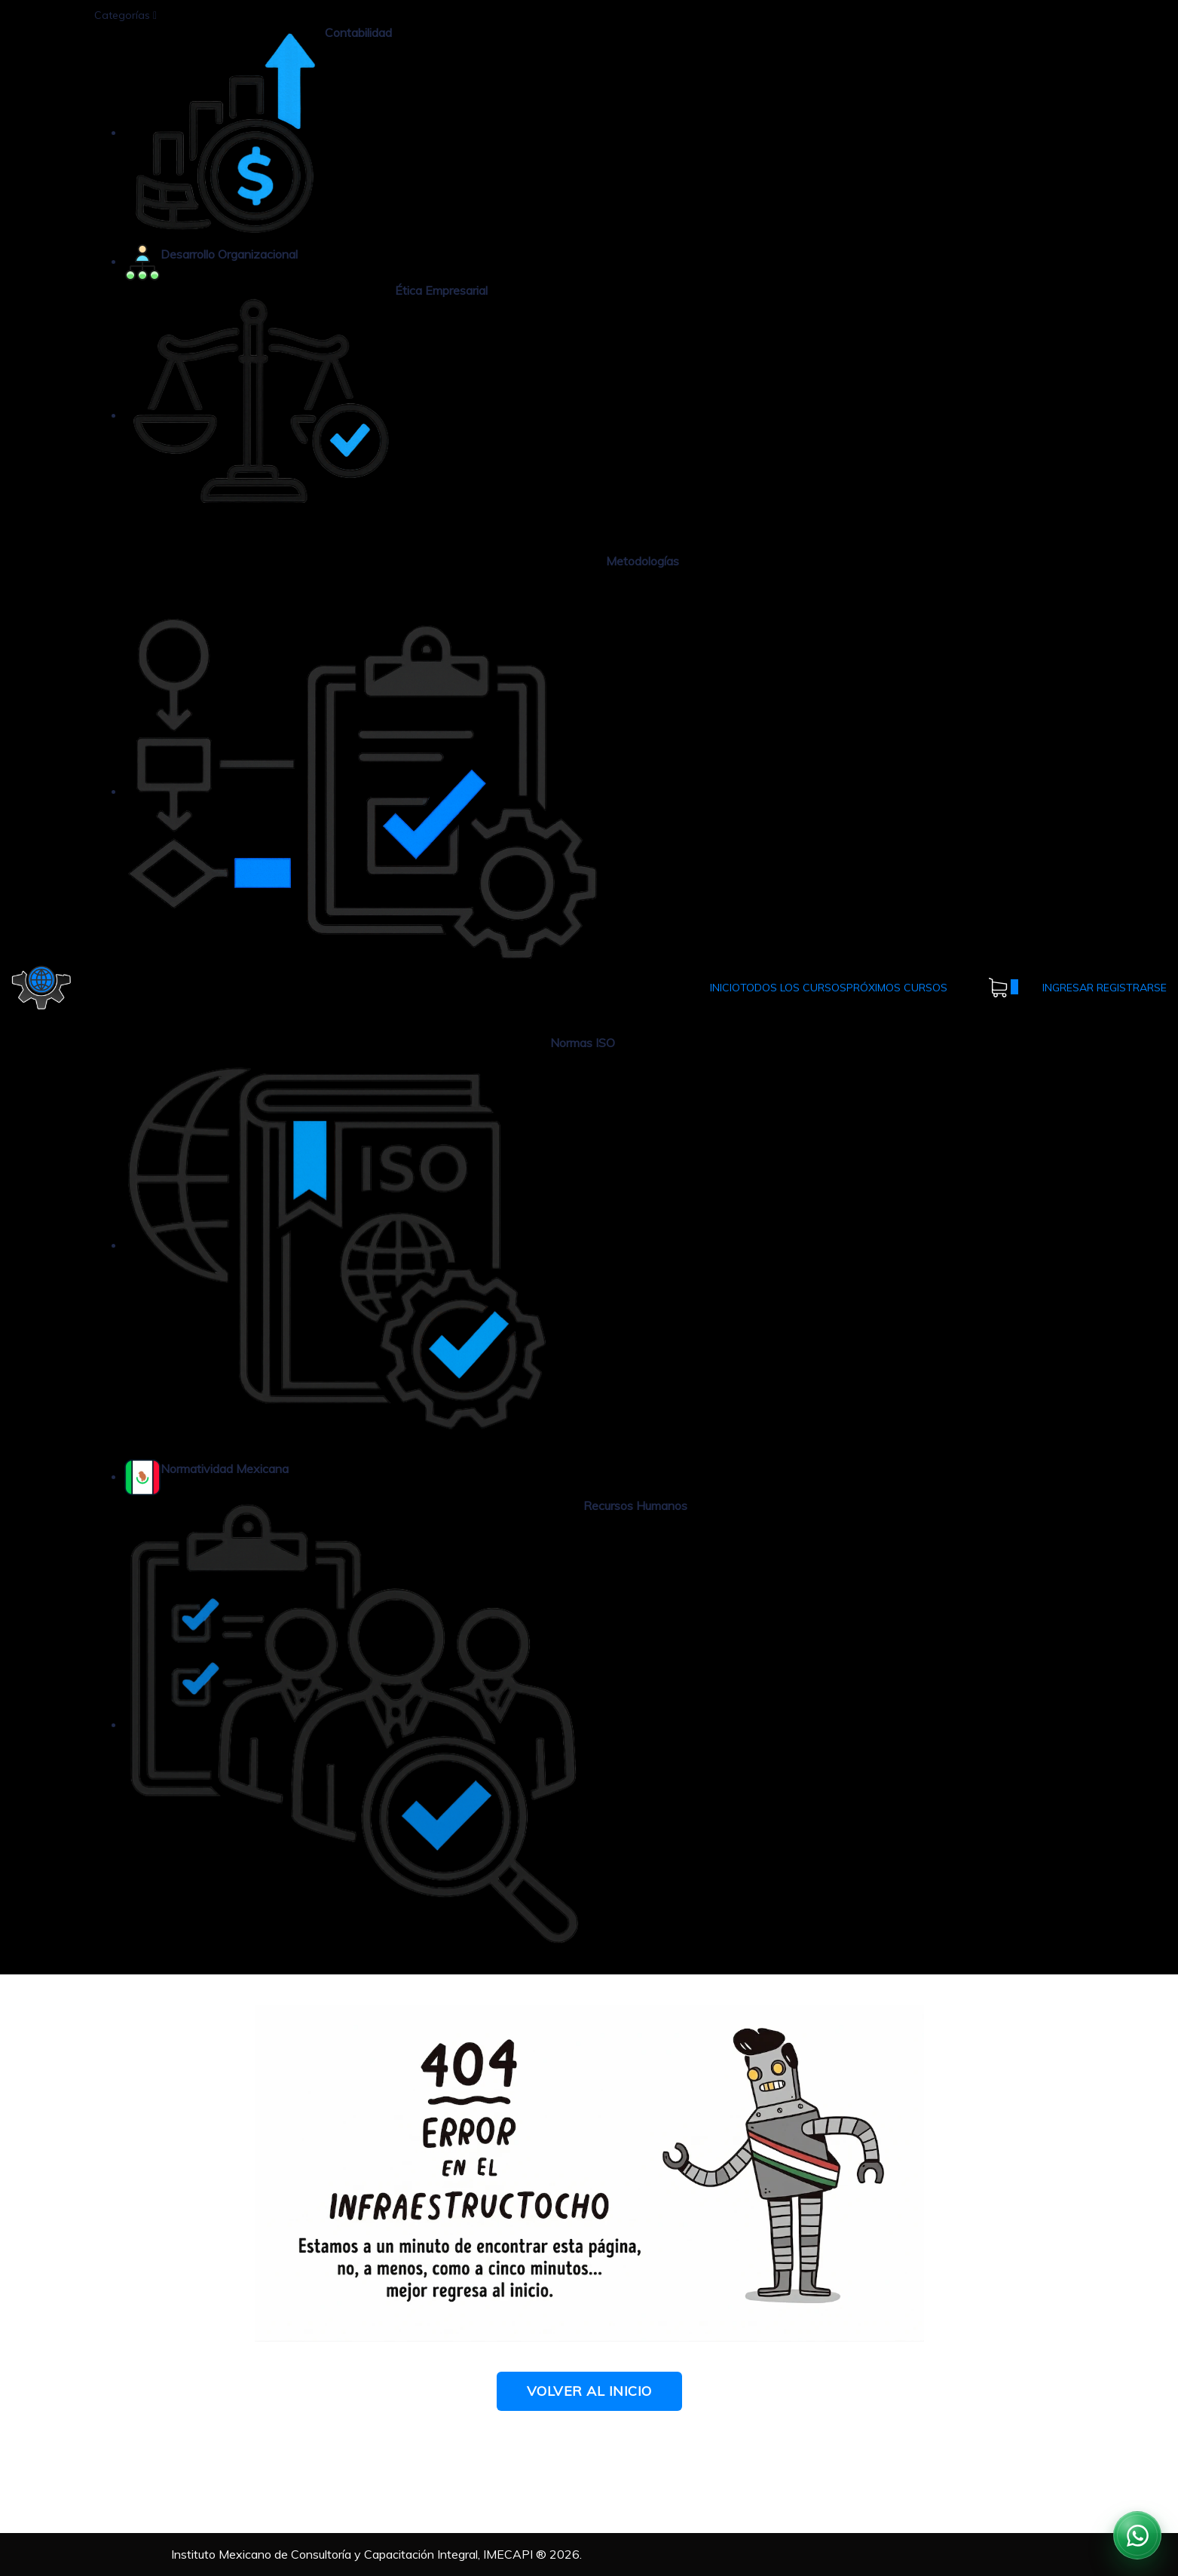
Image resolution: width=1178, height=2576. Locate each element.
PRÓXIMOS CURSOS (896, 987)
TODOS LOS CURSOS (793, 987)
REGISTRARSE (1132, 987)
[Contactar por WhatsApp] (1137, 2535)
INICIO (725, 987)
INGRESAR (1069, 987)
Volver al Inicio (589, 2391)
